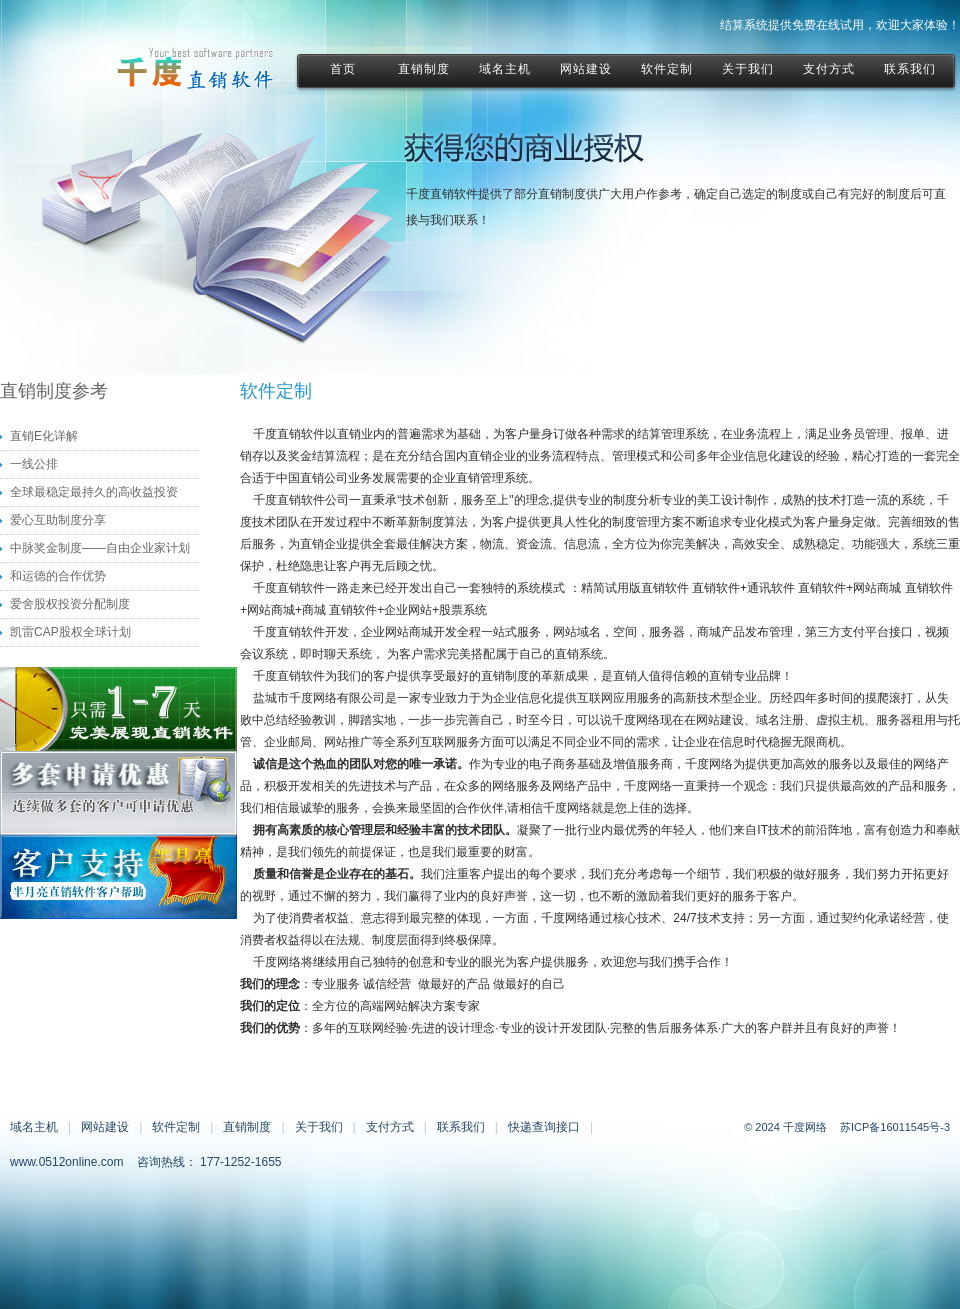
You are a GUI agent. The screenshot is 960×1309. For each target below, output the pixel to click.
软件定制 (176, 1127)
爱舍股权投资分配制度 (70, 604)
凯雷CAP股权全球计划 (70, 632)
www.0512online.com (66, 1162)
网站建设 (105, 1127)
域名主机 (34, 1127)
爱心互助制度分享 (58, 520)
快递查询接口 (544, 1127)
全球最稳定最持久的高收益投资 (94, 492)
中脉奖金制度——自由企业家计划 (100, 548)
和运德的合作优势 (58, 576)
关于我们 (319, 1127)
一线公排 (34, 464)
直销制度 (247, 1127)
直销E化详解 (44, 436)
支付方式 (390, 1127)
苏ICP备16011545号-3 (895, 1127)
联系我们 (461, 1127)
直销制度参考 (54, 391)
